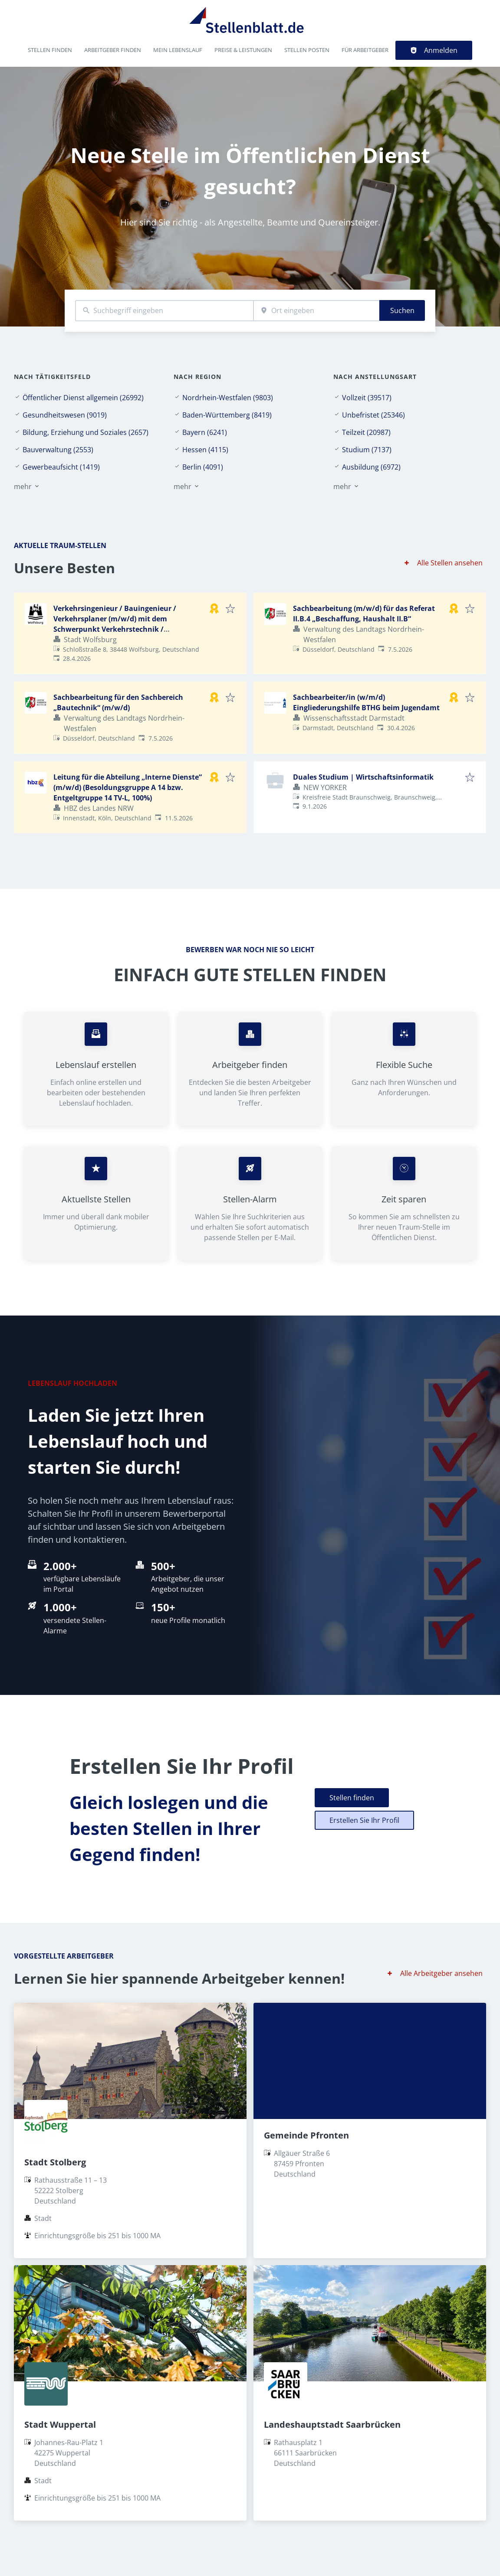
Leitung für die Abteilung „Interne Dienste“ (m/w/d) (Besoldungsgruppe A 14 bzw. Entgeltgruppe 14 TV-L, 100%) (127, 787)
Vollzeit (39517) (366, 397)
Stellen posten (306, 50)
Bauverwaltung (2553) (58, 449)
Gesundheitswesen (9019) (65, 415)
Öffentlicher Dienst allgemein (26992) (83, 397)
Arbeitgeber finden (112, 50)
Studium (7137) (366, 449)
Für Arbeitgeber (365, 50)
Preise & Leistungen (243, 50)
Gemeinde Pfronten (306, 2135)
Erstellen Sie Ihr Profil (364, 1820)
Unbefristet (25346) (373, 415)
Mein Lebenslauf (177, 50)
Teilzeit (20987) (366, 432)
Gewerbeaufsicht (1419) (61, 467)
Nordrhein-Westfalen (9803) (227, 397)
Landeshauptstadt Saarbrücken (332, 2424)
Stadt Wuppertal (60, 2424)
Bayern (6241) (204, 432)
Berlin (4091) (202, 467)
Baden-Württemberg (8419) (227, 415)
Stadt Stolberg (55, 2162)
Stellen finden (50, 50)
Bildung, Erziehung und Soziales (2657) (85, 432)
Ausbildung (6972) (371, 467)
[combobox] (164, 310)
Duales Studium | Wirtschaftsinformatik (363, 777)
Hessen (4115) (205, 449)
